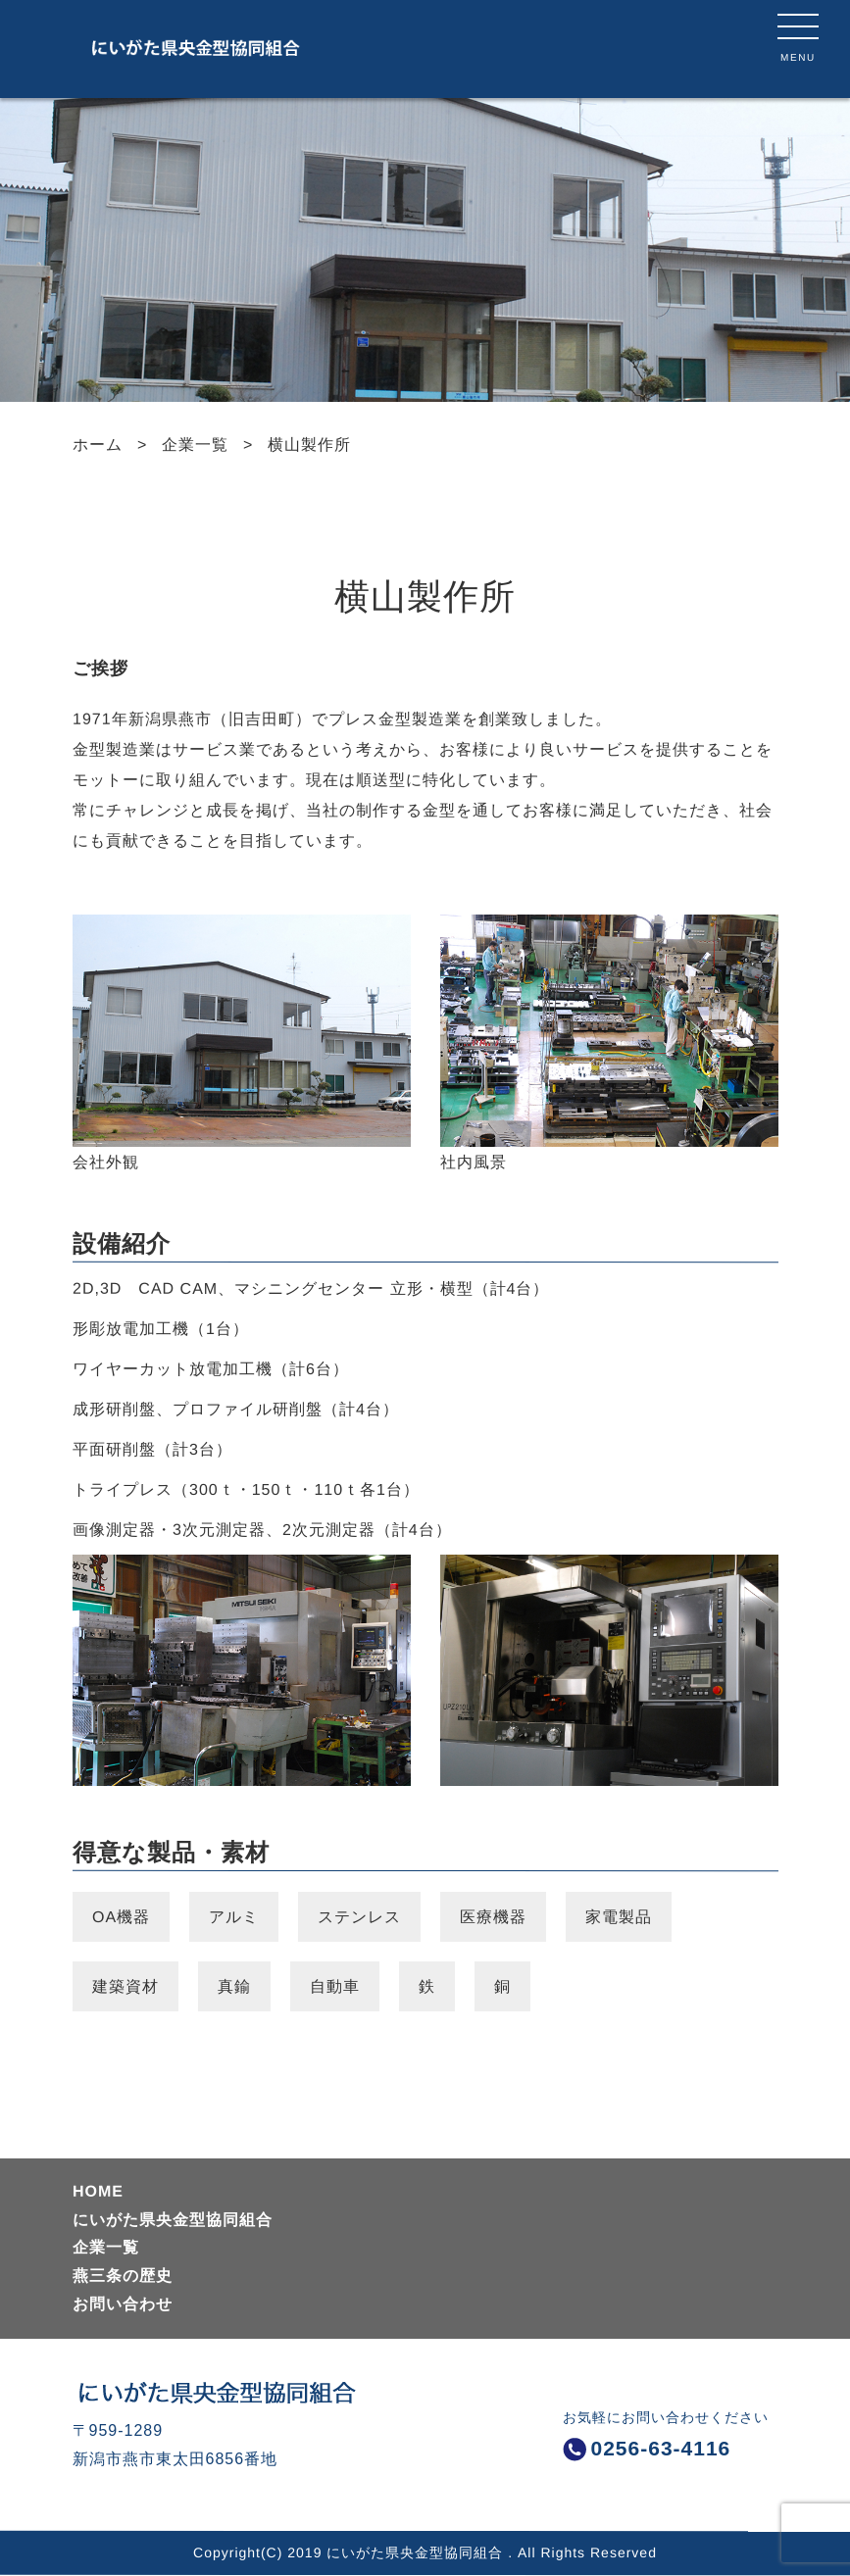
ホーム (97, 444)
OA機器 (120, 1916)
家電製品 (618, 1916)
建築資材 (124, 1986)
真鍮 (233, 1986)
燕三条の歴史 (122, 2275)
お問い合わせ (122, 2304)
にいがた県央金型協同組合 (172, 2218)
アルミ (234, 1916)
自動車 (334, 1986)
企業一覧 (195, 444)
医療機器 (493, 1916)
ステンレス (359, 1916)
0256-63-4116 (647, 2448)
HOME (97, 2191)
